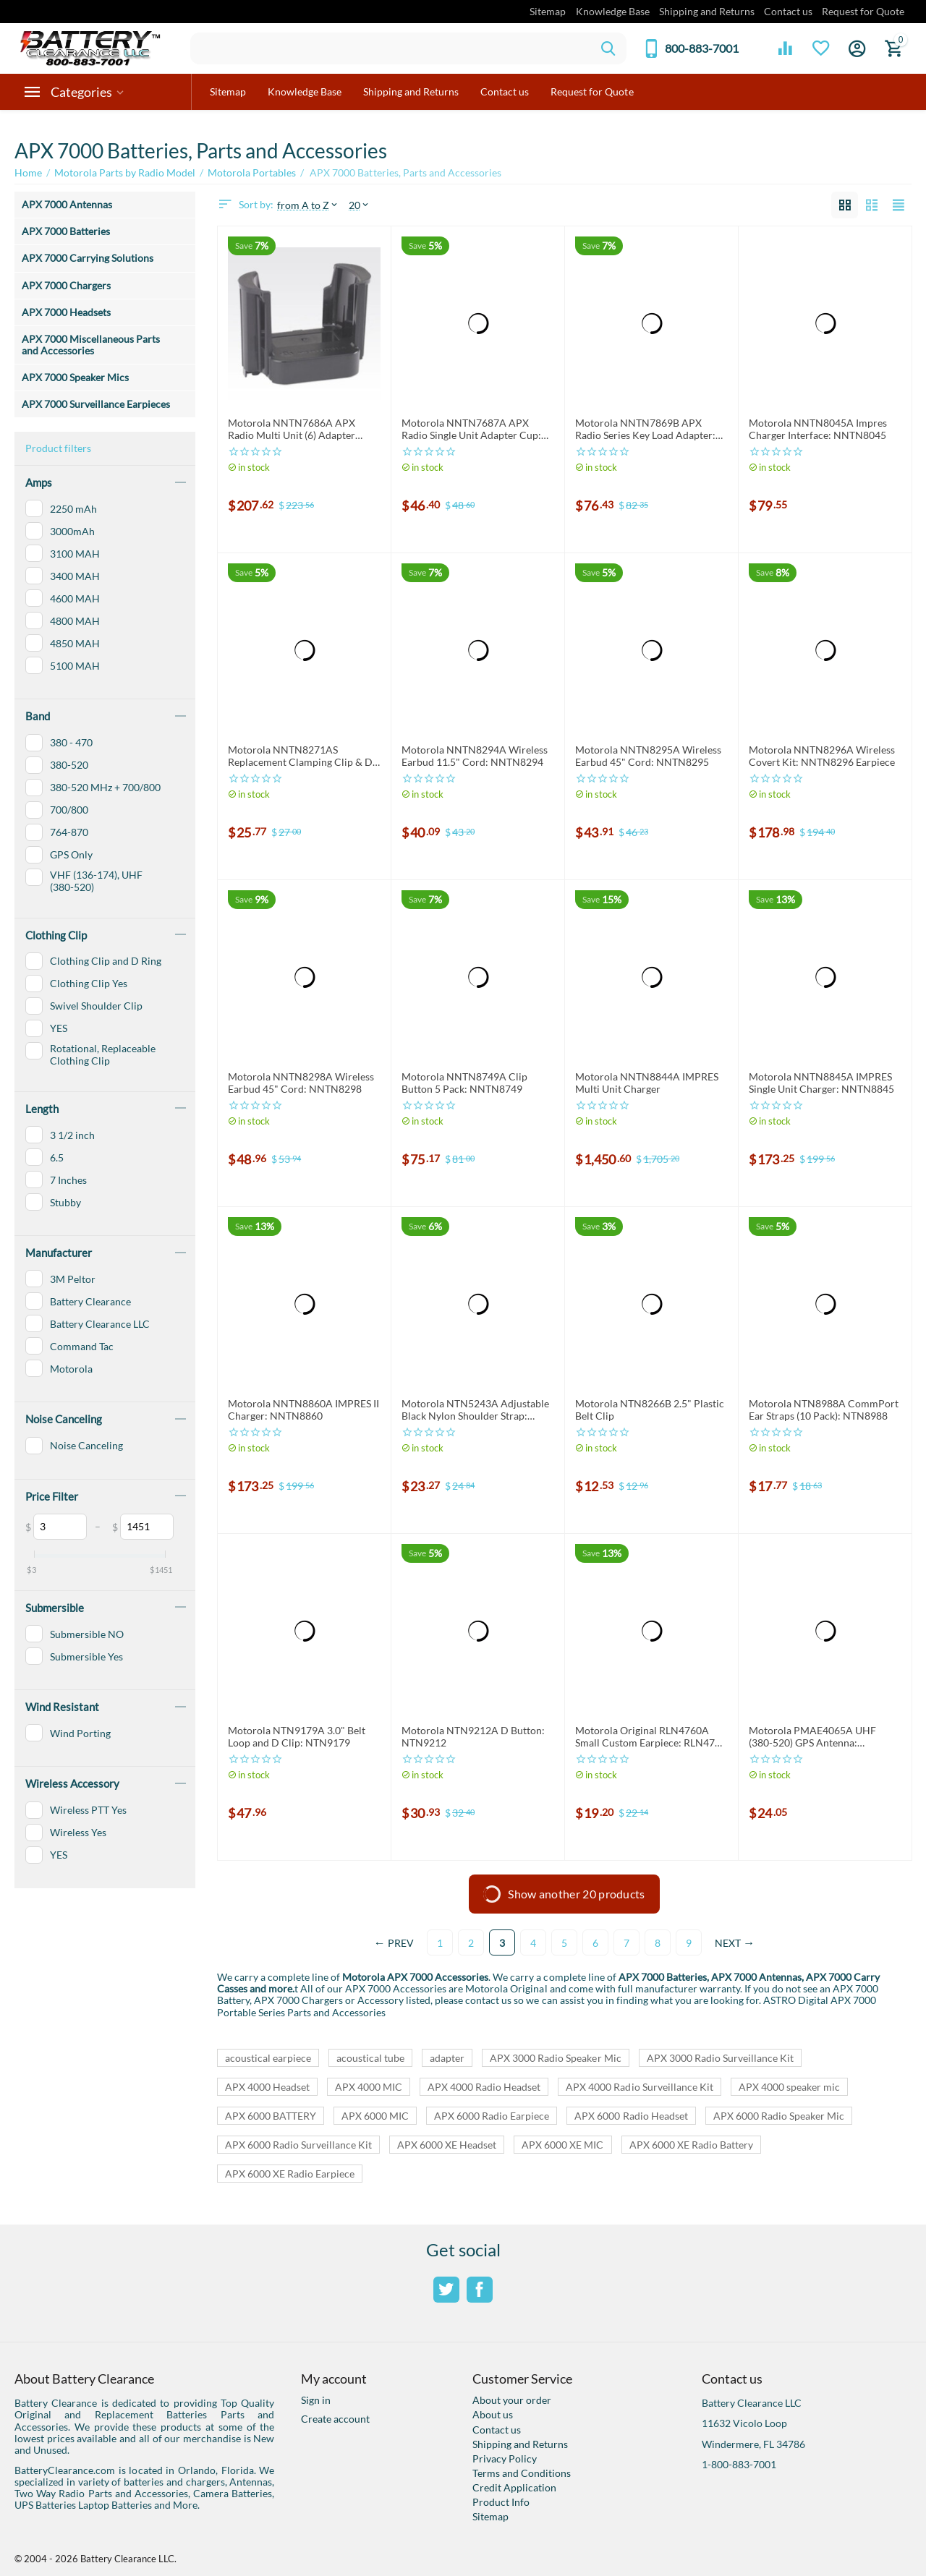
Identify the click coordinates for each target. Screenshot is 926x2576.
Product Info (501, 2502)
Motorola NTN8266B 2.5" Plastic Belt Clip (649, 1410)
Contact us (788, 11)
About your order (511, 2400)
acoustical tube (370, 2058)
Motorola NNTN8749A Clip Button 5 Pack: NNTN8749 (464, 1083)
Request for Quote (863, 11)
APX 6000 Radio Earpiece (491, 2116)
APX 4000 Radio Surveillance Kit (639, 2087)
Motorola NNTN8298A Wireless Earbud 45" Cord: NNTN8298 (301, 1083)
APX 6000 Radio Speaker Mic (778, 2116)
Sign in (316, 2400)
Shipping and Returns (707, 11)
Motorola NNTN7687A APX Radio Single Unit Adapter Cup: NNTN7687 (471, 429)
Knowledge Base (613, 11)
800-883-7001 (702, 48)
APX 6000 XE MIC (562, 2144)
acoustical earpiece (268, 2058)
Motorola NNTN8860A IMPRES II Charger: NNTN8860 (303, 1410)
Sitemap (548, 11)
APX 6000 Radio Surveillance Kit (298, 2144)
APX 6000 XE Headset (446, 2144)
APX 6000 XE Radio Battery (691, 2144)
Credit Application (514, 2487)
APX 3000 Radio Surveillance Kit (720, 2058)
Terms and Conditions (521, 2473)
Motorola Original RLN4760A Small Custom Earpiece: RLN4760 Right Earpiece (650, 1737)
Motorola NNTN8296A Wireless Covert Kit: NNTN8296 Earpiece (822, 756)
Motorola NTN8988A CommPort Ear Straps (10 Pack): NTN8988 (824, 1410)
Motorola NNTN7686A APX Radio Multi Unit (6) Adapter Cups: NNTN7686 (291, 429)
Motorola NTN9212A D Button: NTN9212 (473, 1737)
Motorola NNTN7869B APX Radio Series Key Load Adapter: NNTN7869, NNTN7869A (645, 429)
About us (492, 2414)
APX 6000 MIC (375, 2116)
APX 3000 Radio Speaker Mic (555, 2058)
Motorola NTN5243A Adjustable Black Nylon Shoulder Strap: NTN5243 (475, 1410)
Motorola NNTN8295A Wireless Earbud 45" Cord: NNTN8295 (648, 756)
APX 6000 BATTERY (270, 2116)
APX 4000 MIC (368, 2087)
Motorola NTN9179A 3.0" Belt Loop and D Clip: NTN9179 (296, 1737)
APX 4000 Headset (267, 2087)
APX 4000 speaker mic (789, 2087)
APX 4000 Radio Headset (484, 2087)
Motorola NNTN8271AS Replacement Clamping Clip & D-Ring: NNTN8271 (302, 756)
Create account (335, 2419)
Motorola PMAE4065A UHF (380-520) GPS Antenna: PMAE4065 (812, 1737)
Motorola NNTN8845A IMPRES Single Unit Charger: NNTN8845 (821, 1083)
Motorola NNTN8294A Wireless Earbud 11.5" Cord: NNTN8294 (475, 756)
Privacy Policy (504, 2458)
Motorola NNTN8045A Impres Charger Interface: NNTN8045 (818, 429)
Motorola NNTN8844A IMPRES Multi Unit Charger (646, 1083)
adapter (447, 2058)
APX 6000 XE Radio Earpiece (289, 2173)
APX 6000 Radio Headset (630, 2116)
